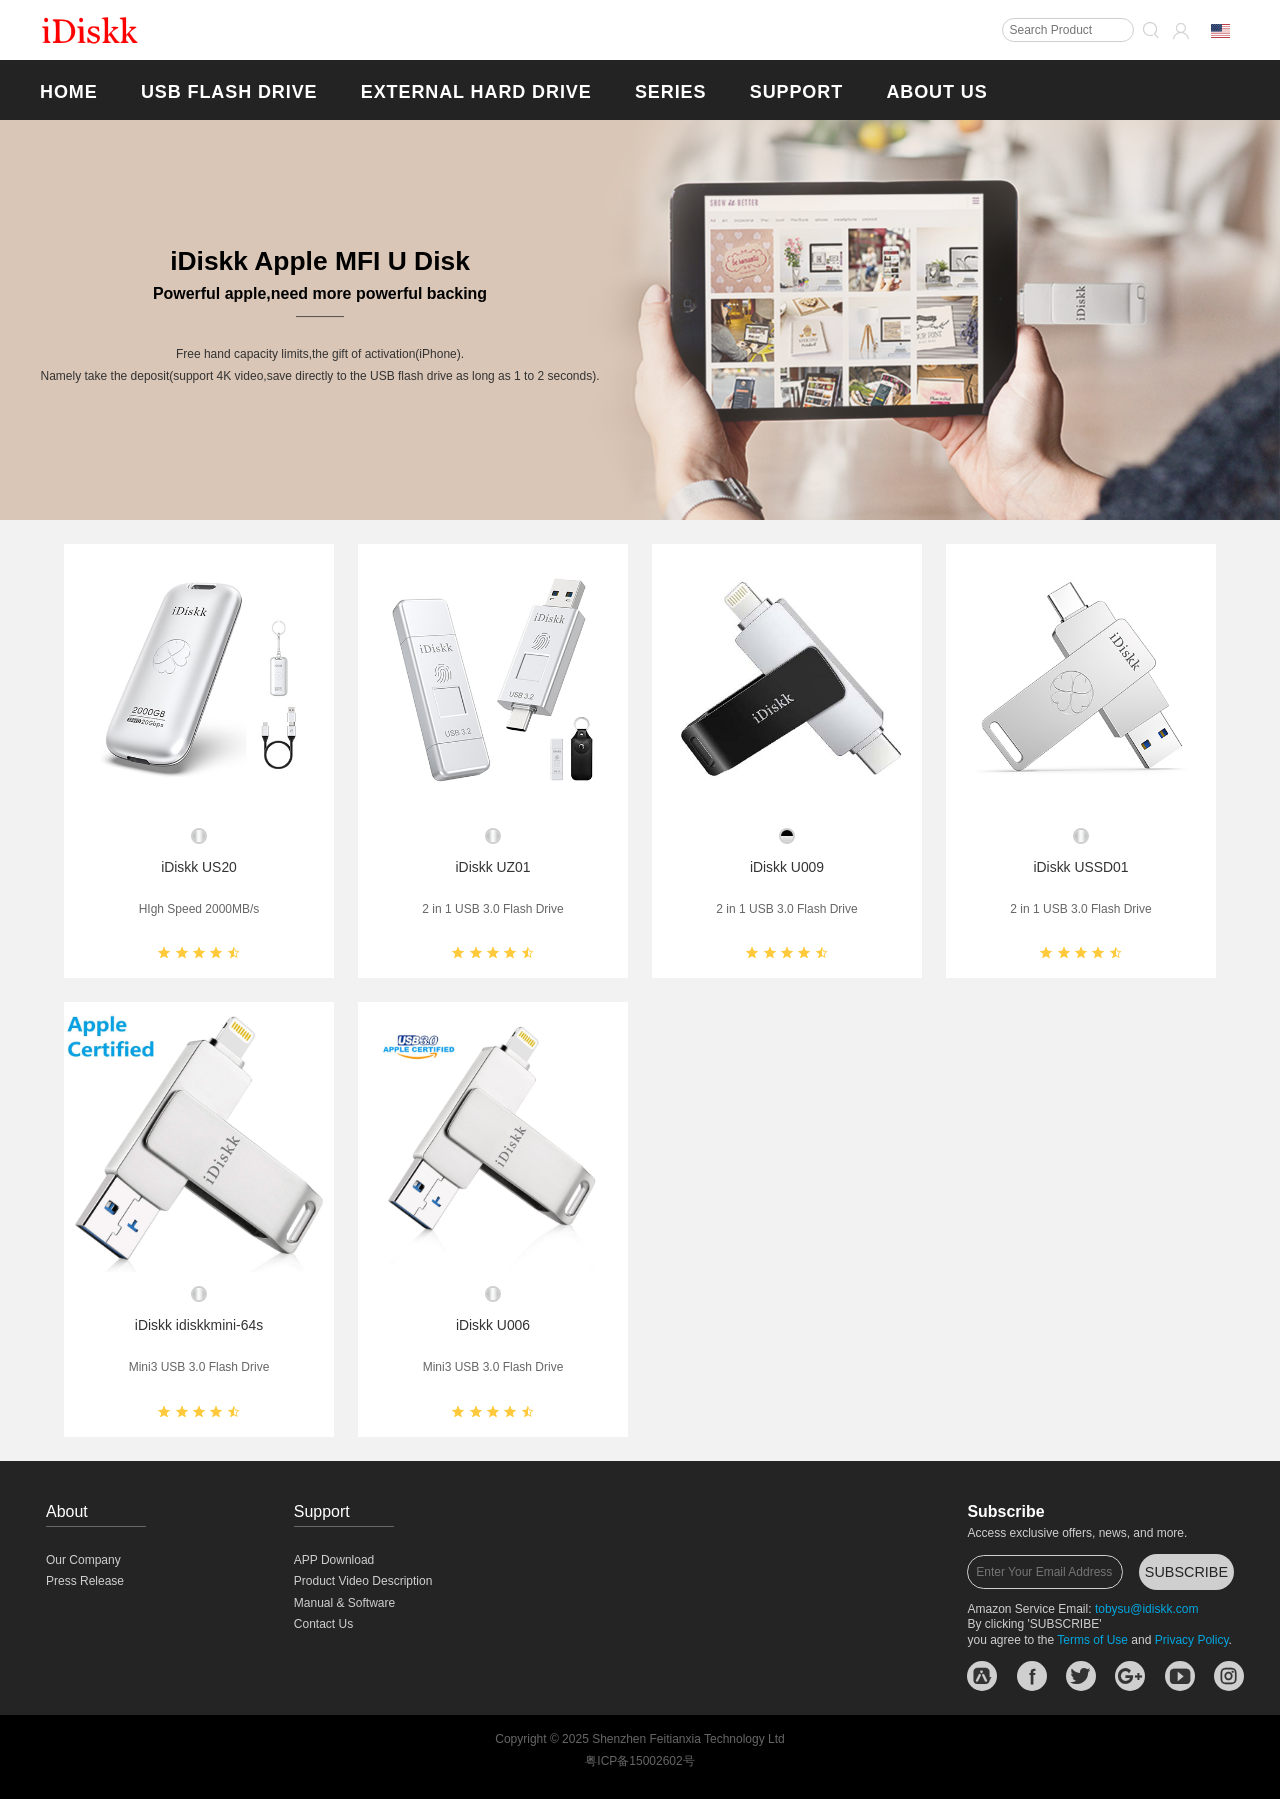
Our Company (83, 1560)
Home (69, 92)
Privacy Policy (1192, 1640)
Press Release (85, 1581)
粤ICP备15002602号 (639, 1761)
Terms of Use (1092, 1640)
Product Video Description (363, 1581)
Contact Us (323, 1624)
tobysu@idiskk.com (1147, 1609)
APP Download (334, 1560)
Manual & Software (344, 1603)
